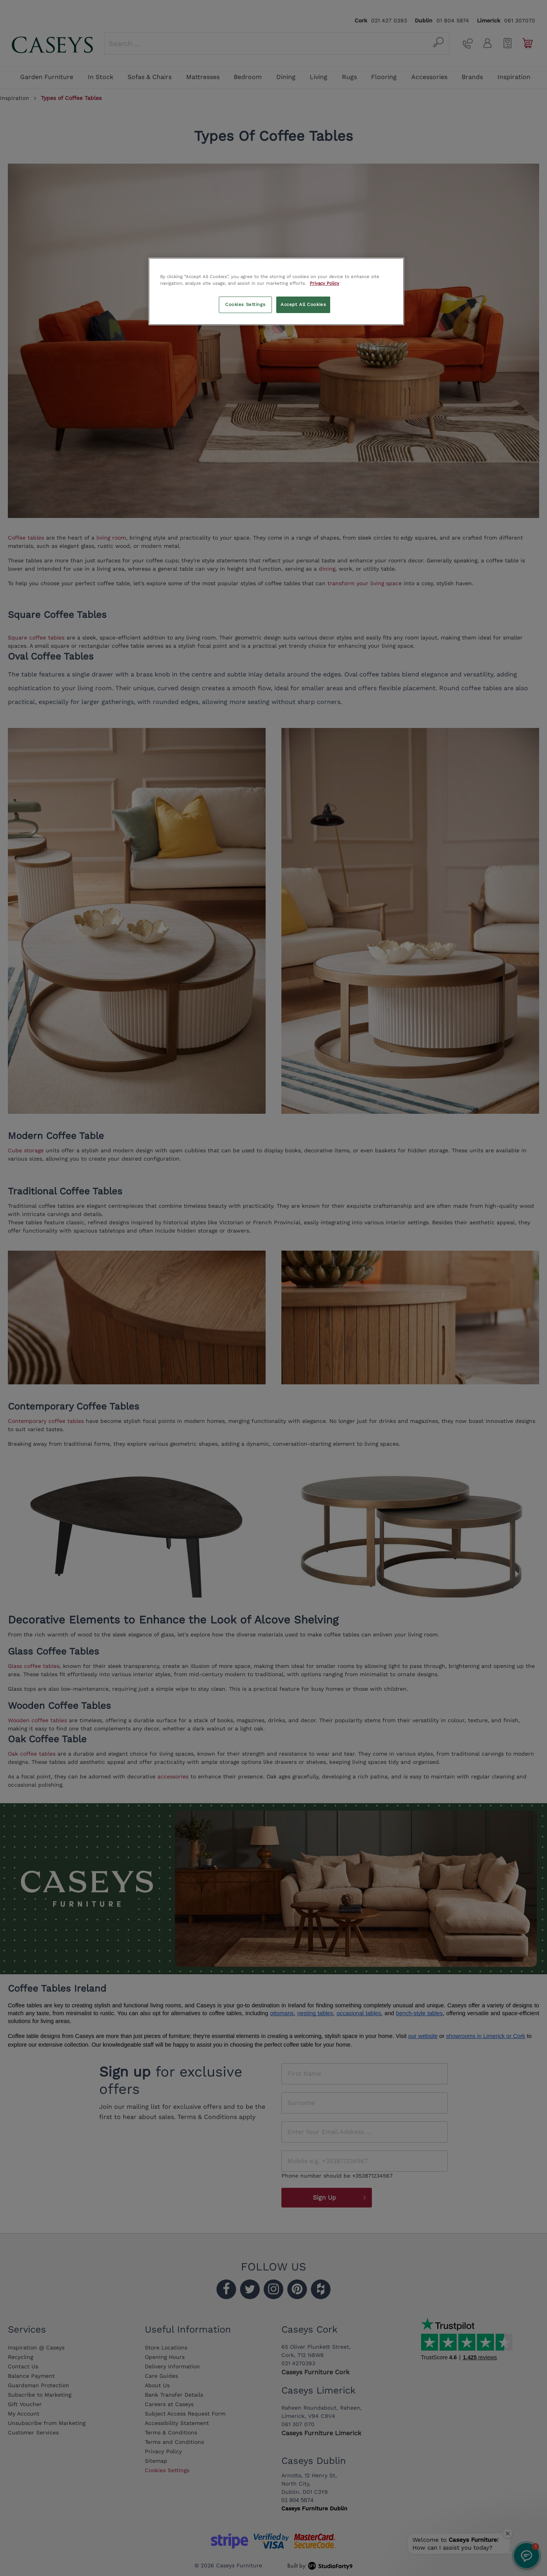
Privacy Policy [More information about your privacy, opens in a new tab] (324, 283)
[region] (276, 291)
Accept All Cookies (303, 304)
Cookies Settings (245, 304)
